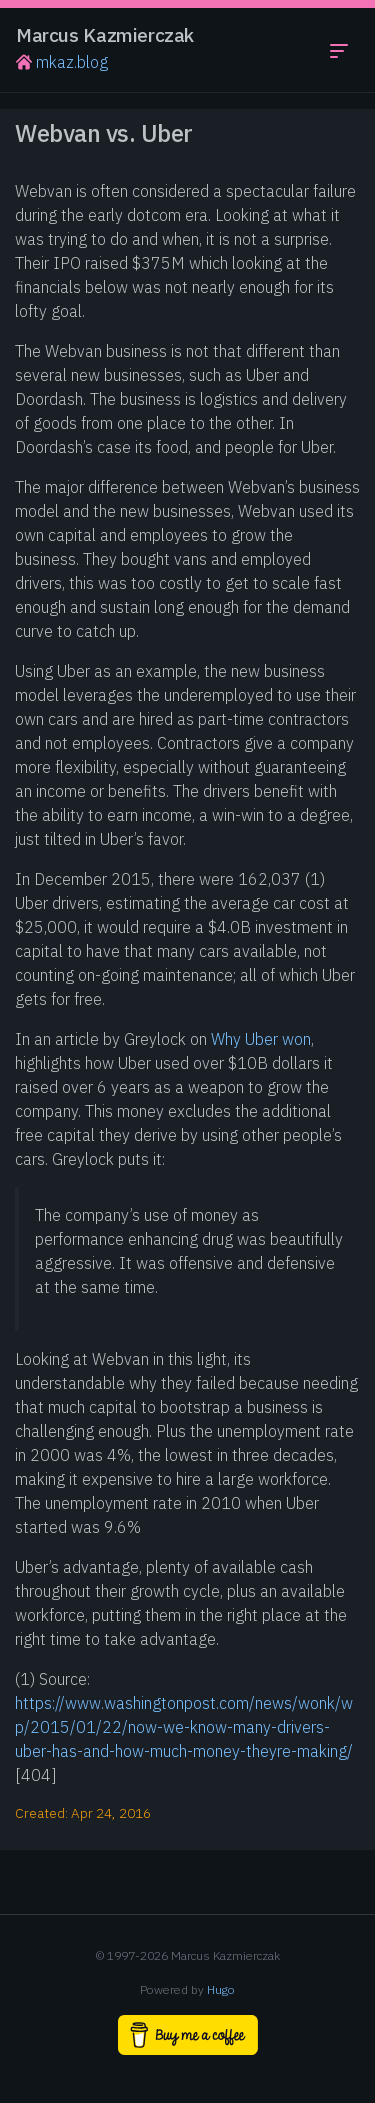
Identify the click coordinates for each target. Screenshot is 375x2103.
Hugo (221, 1989)
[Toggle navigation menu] (339, 50)
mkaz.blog (62, 62)
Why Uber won (261, 1039)
